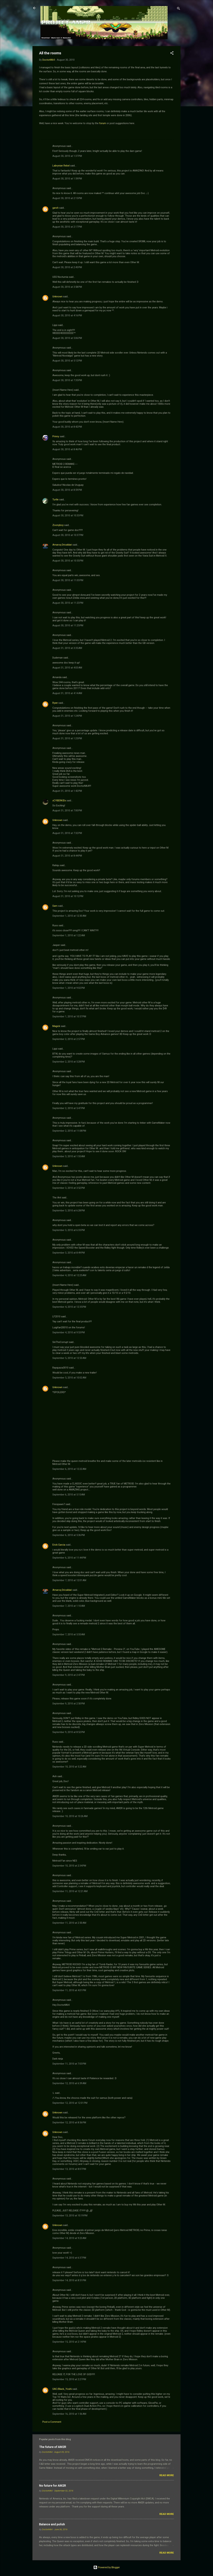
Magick (56, 1026)
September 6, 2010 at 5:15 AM (68, 1494)
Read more (166, 2475)
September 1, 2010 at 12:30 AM (69, 915)
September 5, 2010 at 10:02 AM (69, 1377)
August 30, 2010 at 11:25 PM (67, 625)
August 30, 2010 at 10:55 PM (67, 560)
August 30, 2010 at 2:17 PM (67, 226)
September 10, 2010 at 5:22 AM (69, 1766)
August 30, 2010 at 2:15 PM (67, 198)
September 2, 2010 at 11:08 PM (69, 1130)
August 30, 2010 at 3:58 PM (67, 286)
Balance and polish (52, 2524)
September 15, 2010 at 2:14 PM (69, 2341)
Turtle (55, 499)
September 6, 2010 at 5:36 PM (68, 1535)
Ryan (55, 702)
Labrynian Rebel (61, 165)
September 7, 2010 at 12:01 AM (69, 1580)
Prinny (55, 436)
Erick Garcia (58, 1544)
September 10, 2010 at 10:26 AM (70, 1816)
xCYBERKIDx (59, 800)
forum (102, 123)
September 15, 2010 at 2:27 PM (69, 2379)
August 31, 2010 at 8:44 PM (67, 855)
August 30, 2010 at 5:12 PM (67, 360)
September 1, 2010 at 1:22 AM (68, 935)
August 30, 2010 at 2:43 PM (67, 267)
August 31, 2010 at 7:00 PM (67, 810)
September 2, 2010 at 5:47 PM (68, 1108)
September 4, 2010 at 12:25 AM (69, 1275)
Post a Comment (51, 2421)
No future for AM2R (52, 2485)
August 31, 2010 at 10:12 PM (67, 896)
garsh (55, 207)
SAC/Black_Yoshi (62, 2388)
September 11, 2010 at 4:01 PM (69, 1990)
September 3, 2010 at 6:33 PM (68, 1230)
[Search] (179, 9)
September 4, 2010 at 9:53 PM (68, 1332)
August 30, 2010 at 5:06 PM (67, 338)
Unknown (57, 296)
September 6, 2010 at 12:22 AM (69, 1468)
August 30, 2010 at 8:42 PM (67, 426)
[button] (172, 53)
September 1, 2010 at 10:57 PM (69, 1016)
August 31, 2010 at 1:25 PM (67, 738)
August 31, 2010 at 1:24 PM (67, 715)
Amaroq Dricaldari (62, 544)
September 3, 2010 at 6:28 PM (68, 1210)
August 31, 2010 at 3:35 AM (67, 648)
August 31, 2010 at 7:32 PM (67, 833)
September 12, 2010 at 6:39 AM (69, 2083)
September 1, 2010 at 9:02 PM (68, 987)
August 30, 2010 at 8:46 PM (67, 449)
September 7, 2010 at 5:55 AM (68, 1634)
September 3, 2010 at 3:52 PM (68, 1187)
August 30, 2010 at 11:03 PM (67, 580)
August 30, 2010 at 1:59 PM (67, 178)
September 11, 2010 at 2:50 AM (69, 1922)
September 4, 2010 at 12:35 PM (69, 1306)
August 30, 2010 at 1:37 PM (67, 155)
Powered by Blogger (106, 2567)
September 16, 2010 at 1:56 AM (69, 2413)
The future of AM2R (52, 2447)
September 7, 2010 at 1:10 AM (68, 1605)
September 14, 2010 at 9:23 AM (69, 2238)
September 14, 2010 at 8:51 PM (69, 2280)
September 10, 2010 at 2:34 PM (69, 1865)
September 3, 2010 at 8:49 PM (68, 1252)
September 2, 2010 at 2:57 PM (68, 1039)
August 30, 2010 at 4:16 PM (67, 315)
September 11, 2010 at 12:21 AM (70, 1891)
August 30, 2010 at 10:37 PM (67, 535)
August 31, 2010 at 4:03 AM (67, 667)
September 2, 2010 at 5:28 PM (68, 1061)
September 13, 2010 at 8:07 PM (69, 2169)
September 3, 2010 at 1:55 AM (68, 1156)
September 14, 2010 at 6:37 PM (69, 2257)
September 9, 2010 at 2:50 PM (68, 1703)
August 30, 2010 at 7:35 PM (67, 380)
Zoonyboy (58, 525)
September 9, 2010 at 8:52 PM (68, 1732)
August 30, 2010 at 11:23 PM (67, 602)
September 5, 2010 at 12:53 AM (69, 1358)
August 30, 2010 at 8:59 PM (67, 489)
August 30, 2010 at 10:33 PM (67, 515)
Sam (54, 905)
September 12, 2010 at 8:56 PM (69, 2122)
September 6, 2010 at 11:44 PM (69, 1557)
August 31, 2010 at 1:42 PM (67, 790)
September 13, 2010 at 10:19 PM (69, 2215)
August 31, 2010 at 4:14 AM (67, 693)
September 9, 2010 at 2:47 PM (68, 1674)
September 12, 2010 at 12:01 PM (69, 2102)
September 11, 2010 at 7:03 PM (69, 2063)
